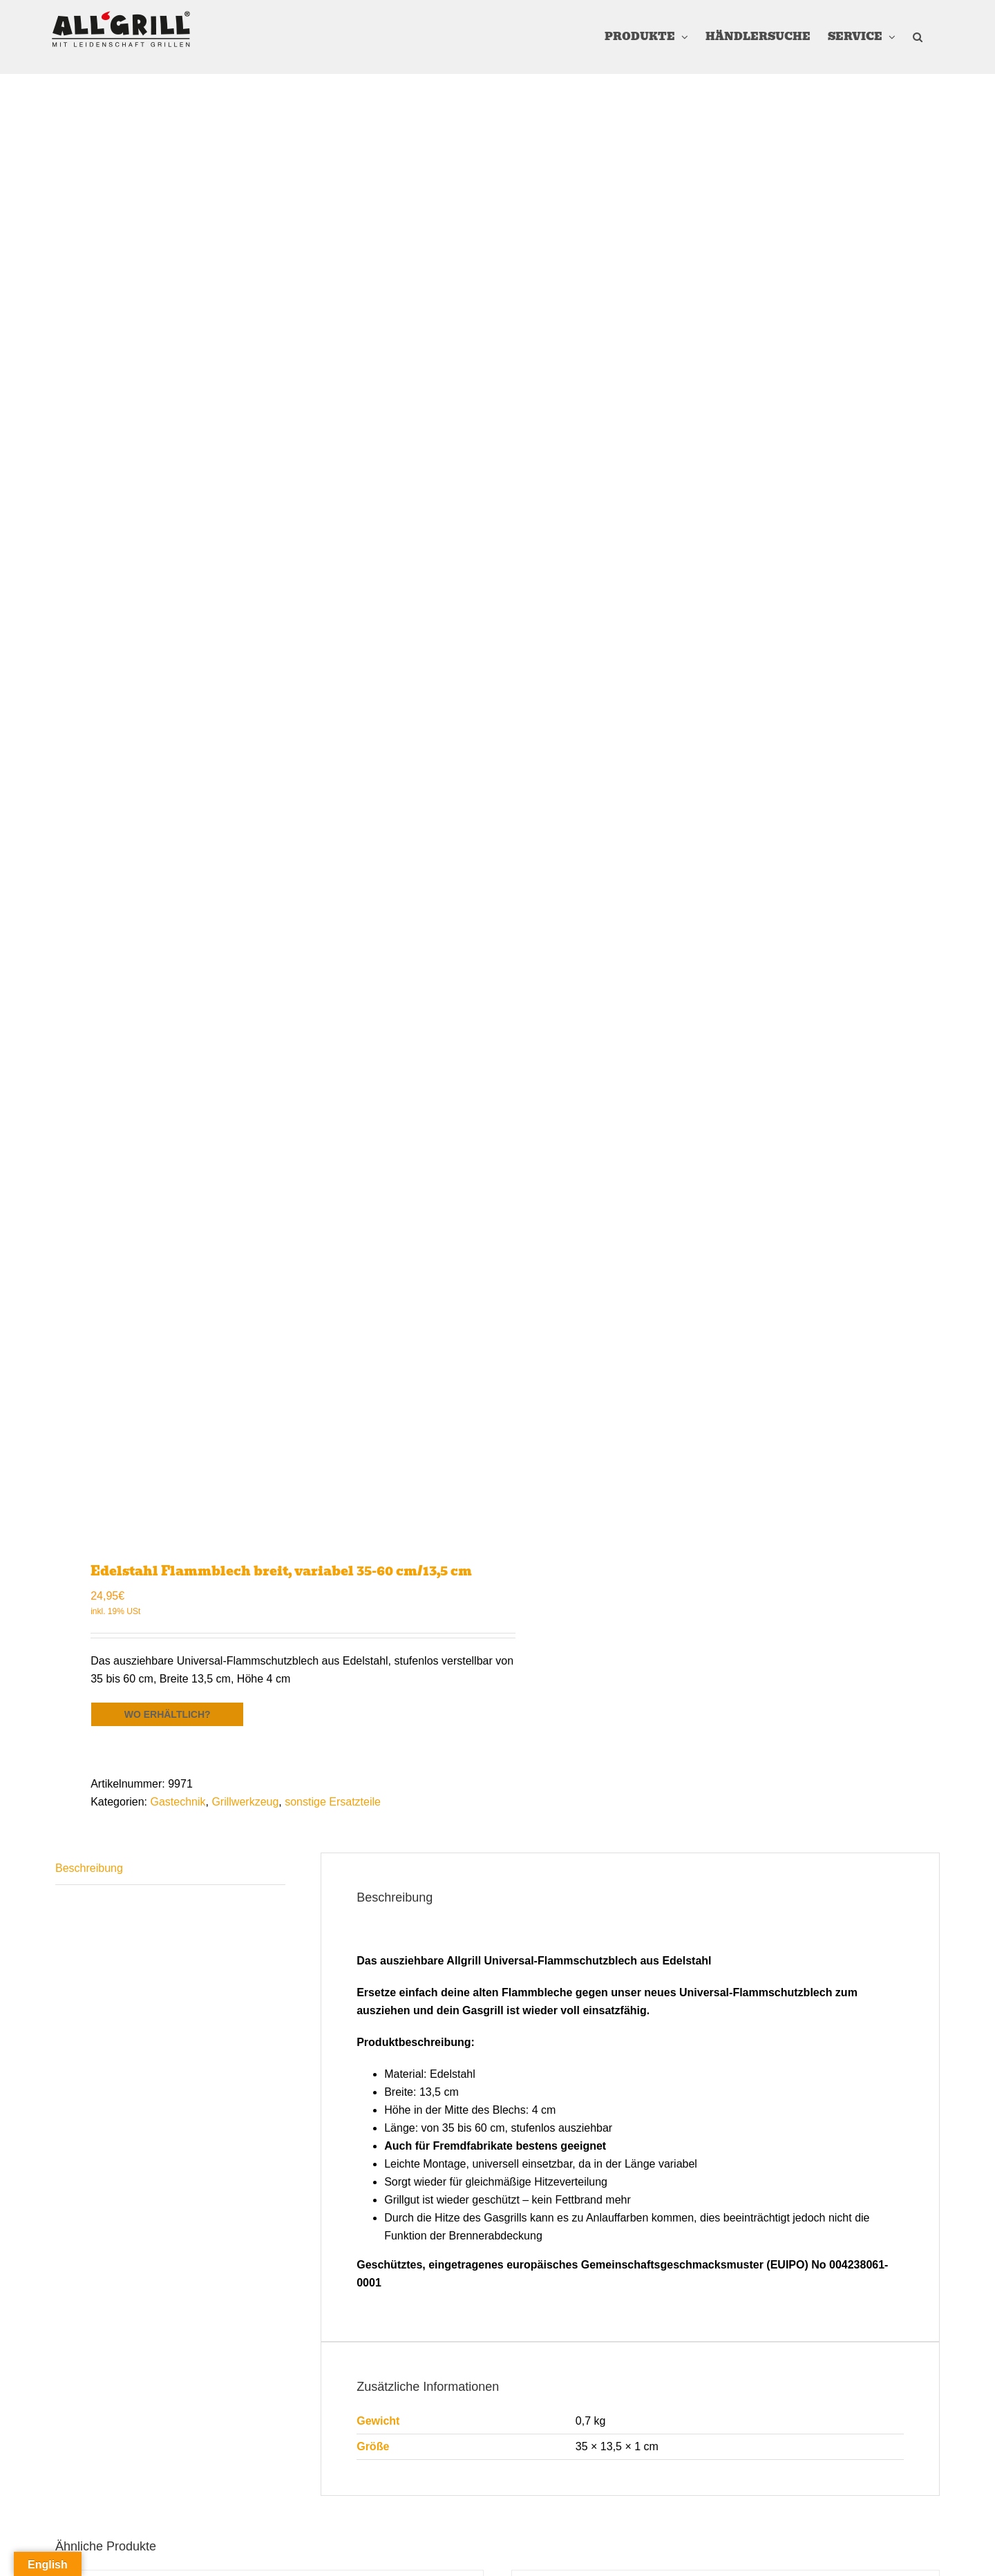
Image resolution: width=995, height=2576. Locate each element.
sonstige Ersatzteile (333, 1802)
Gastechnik (177, 1802)
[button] (917, 37)
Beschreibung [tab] (89, 1868)
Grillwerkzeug (244, 1802)
